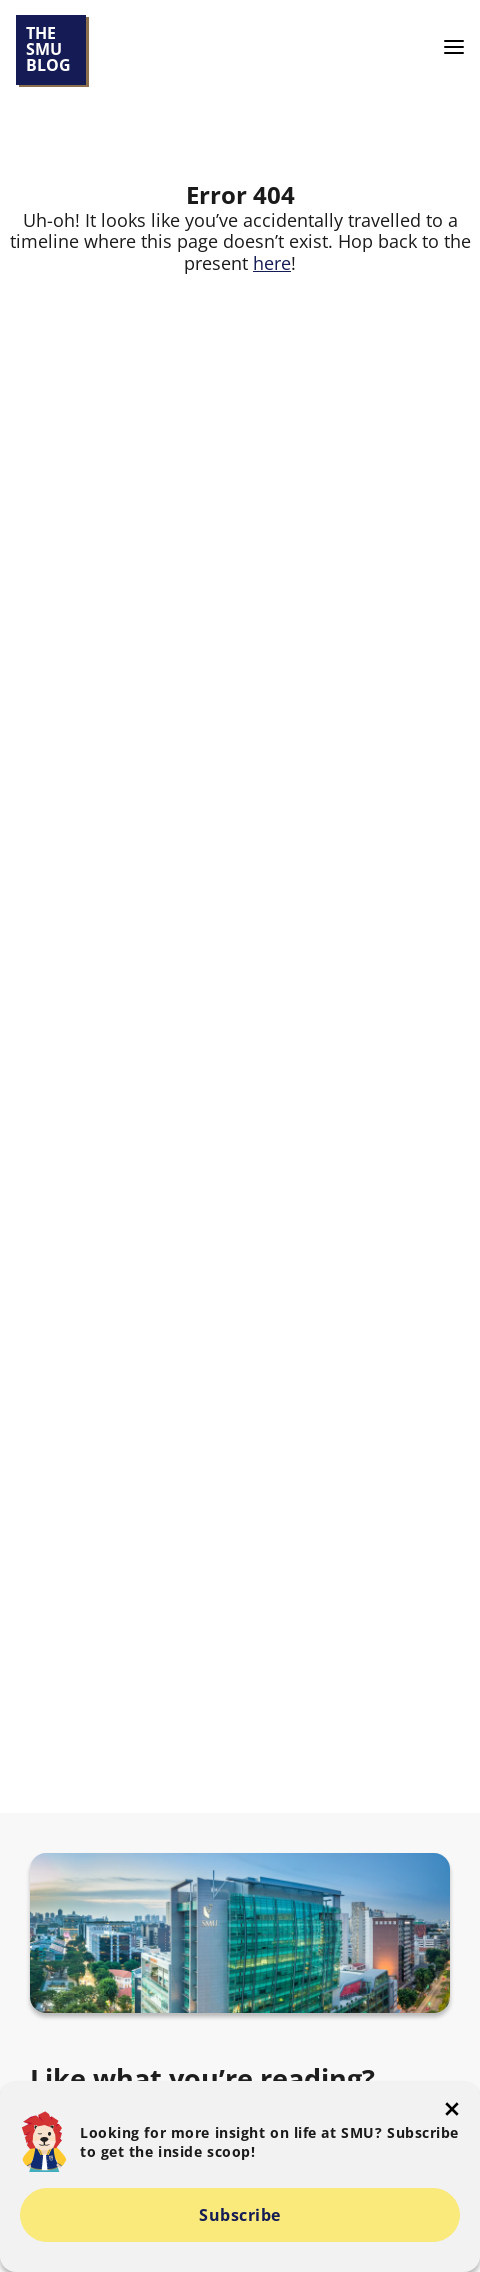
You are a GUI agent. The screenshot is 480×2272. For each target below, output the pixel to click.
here (272, 263)
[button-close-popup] (452, 2109)
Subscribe (240, 2215)
